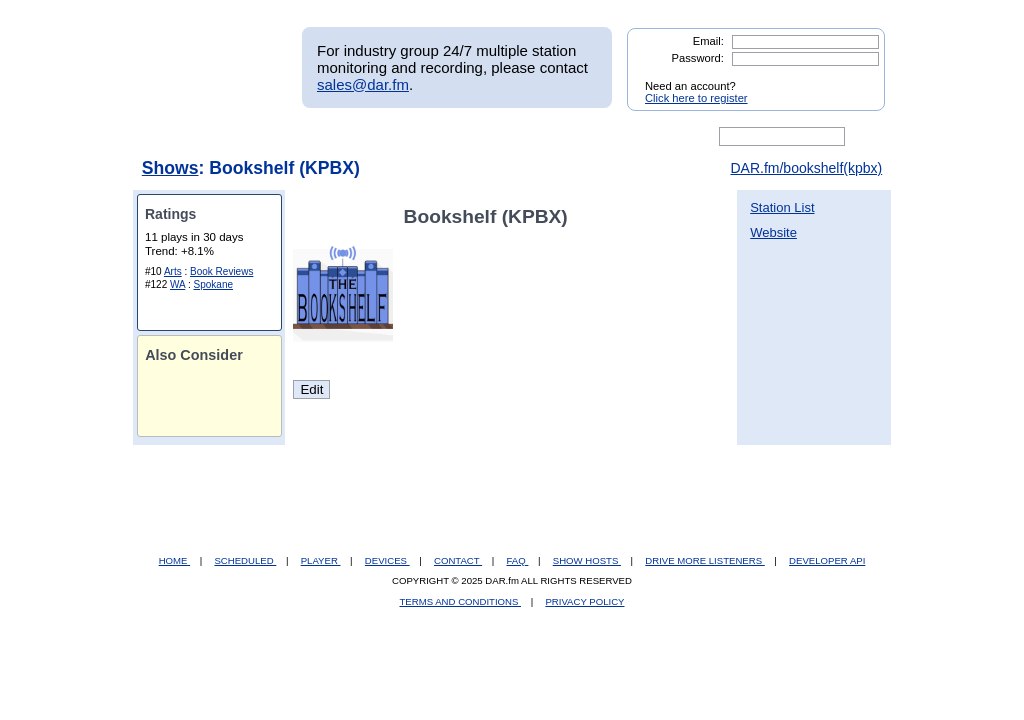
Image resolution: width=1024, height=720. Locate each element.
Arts (173, 271)
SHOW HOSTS (587, 560)
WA (177, 284)
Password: (698, 58)
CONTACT (458, 560)
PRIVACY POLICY (584, 601)
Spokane (213, 284)
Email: (708, 41)
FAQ (518, 560)
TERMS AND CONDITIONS (461, 601)
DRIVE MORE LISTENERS (704, 560)
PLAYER (321, 560)
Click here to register (696, 98)
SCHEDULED (245, 560)
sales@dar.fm (363, 84)
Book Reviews (221, 271)
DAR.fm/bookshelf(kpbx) (806, 168)
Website (773, 232)
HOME (174, 560)
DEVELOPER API (827, 560)
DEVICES (387, 560)
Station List (782, 207)
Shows (170, 168)
